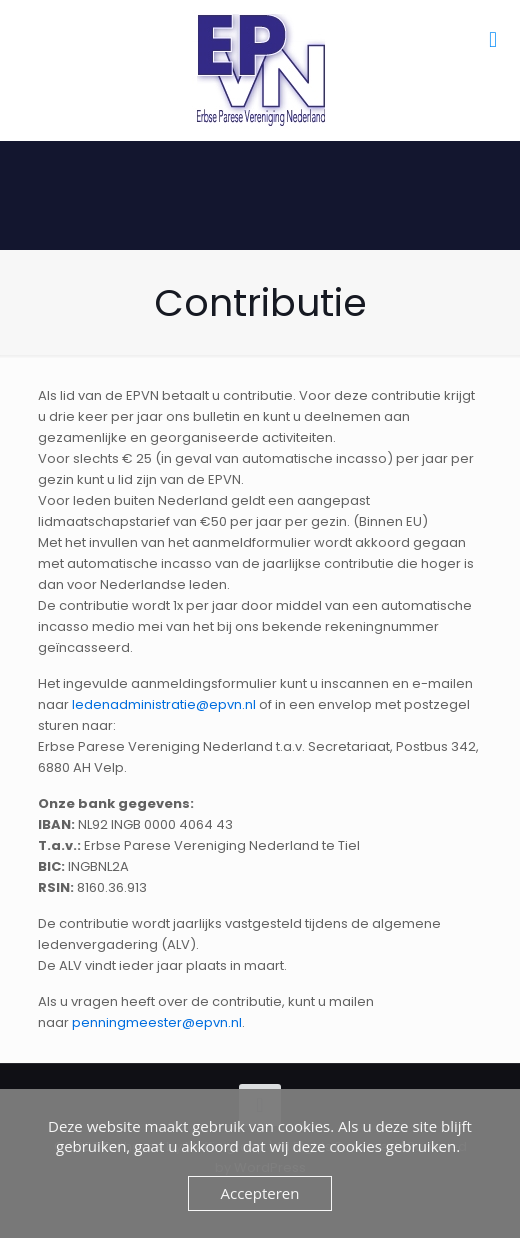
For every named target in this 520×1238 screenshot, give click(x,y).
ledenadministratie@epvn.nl (164, 704)
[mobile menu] (493, 40)
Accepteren (260, 1193)
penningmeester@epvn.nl (157, 1022)
